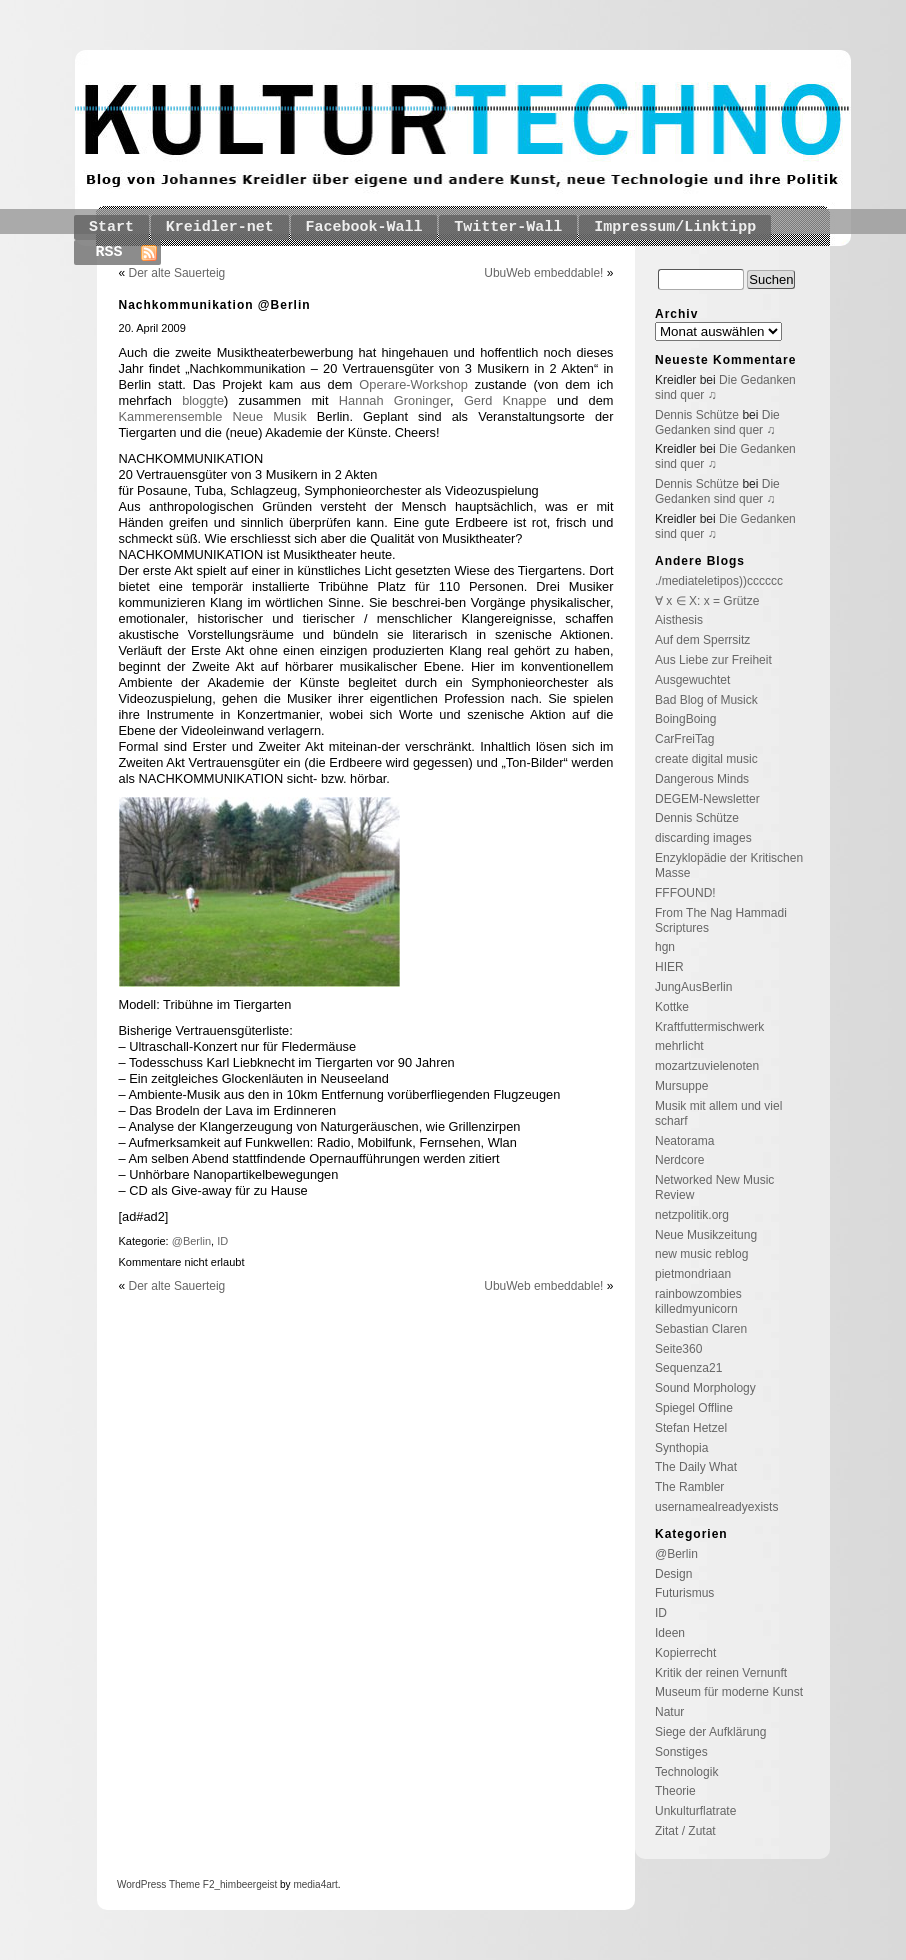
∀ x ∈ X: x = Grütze (707, 601)
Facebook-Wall (364, 227)
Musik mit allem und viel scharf (718, 1113)
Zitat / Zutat (685, 1831)
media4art (315, 1884)
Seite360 (678, 1349)
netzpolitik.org (692, 1215)
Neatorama (684, 1141)
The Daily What (696, 1467)
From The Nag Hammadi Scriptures (721, 920)
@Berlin (191, 1241)
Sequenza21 (688, 1368)
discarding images (703, 838)
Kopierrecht (685, 1653)
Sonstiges (681, 1752)
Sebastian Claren (701, 1329)
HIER (669, 967)
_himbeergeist (245, 1884)
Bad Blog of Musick (706, 700)
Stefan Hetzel (691, 1428)
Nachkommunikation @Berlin (215, 305)
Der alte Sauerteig (177, 273)
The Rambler (689, 1487)
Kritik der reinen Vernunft (721, 1673)
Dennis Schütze (697, 415)
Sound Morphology (705, 1388)
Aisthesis (679, 620)
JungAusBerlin (693, 987)
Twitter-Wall (508, 227)
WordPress (141, 1884)
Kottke (672, 1007)
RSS (109, 252)
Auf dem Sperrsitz (702, 640)
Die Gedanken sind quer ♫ (717, 422)
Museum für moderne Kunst (729, 1692)
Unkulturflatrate (695, 1811)
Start (111, 227)
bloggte (203, 400)
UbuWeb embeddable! (543, 273)
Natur (669, 1712)
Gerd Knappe (505, 400)
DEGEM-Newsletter (707, 799)
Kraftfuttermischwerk (709, 1027)
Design (673, 1574)
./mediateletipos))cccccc (719, 581)
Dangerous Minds (702, 779)
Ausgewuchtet (692, 680)
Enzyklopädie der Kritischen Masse (729, 865)
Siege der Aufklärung (710, 1732)
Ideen (670, 1633)
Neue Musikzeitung (706, 1235)
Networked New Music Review (714, 1187)
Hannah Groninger (394, 400)
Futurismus (684, 1593)
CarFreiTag (684, 739)
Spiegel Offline (694, 1408)
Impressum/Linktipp (675, 227)
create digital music (706, 759)
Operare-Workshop (413, 384)
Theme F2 (190, 1884)
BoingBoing (685, 719)
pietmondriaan (693, 1274)
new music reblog (701, 1254)
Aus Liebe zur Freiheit (713, 660)
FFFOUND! (685, 893)
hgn (665, 947)
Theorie (675, 1791)
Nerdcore (679, 1160)
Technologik (686, 1772)
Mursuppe (681, 1086)
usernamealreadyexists (716, 1507)
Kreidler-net (220, 227)
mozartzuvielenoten (707, 1066)
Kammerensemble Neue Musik (213, 416)
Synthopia (681, 1448)
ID (222, 1241)
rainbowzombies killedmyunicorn (698, 1301)
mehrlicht (679, 1046)
